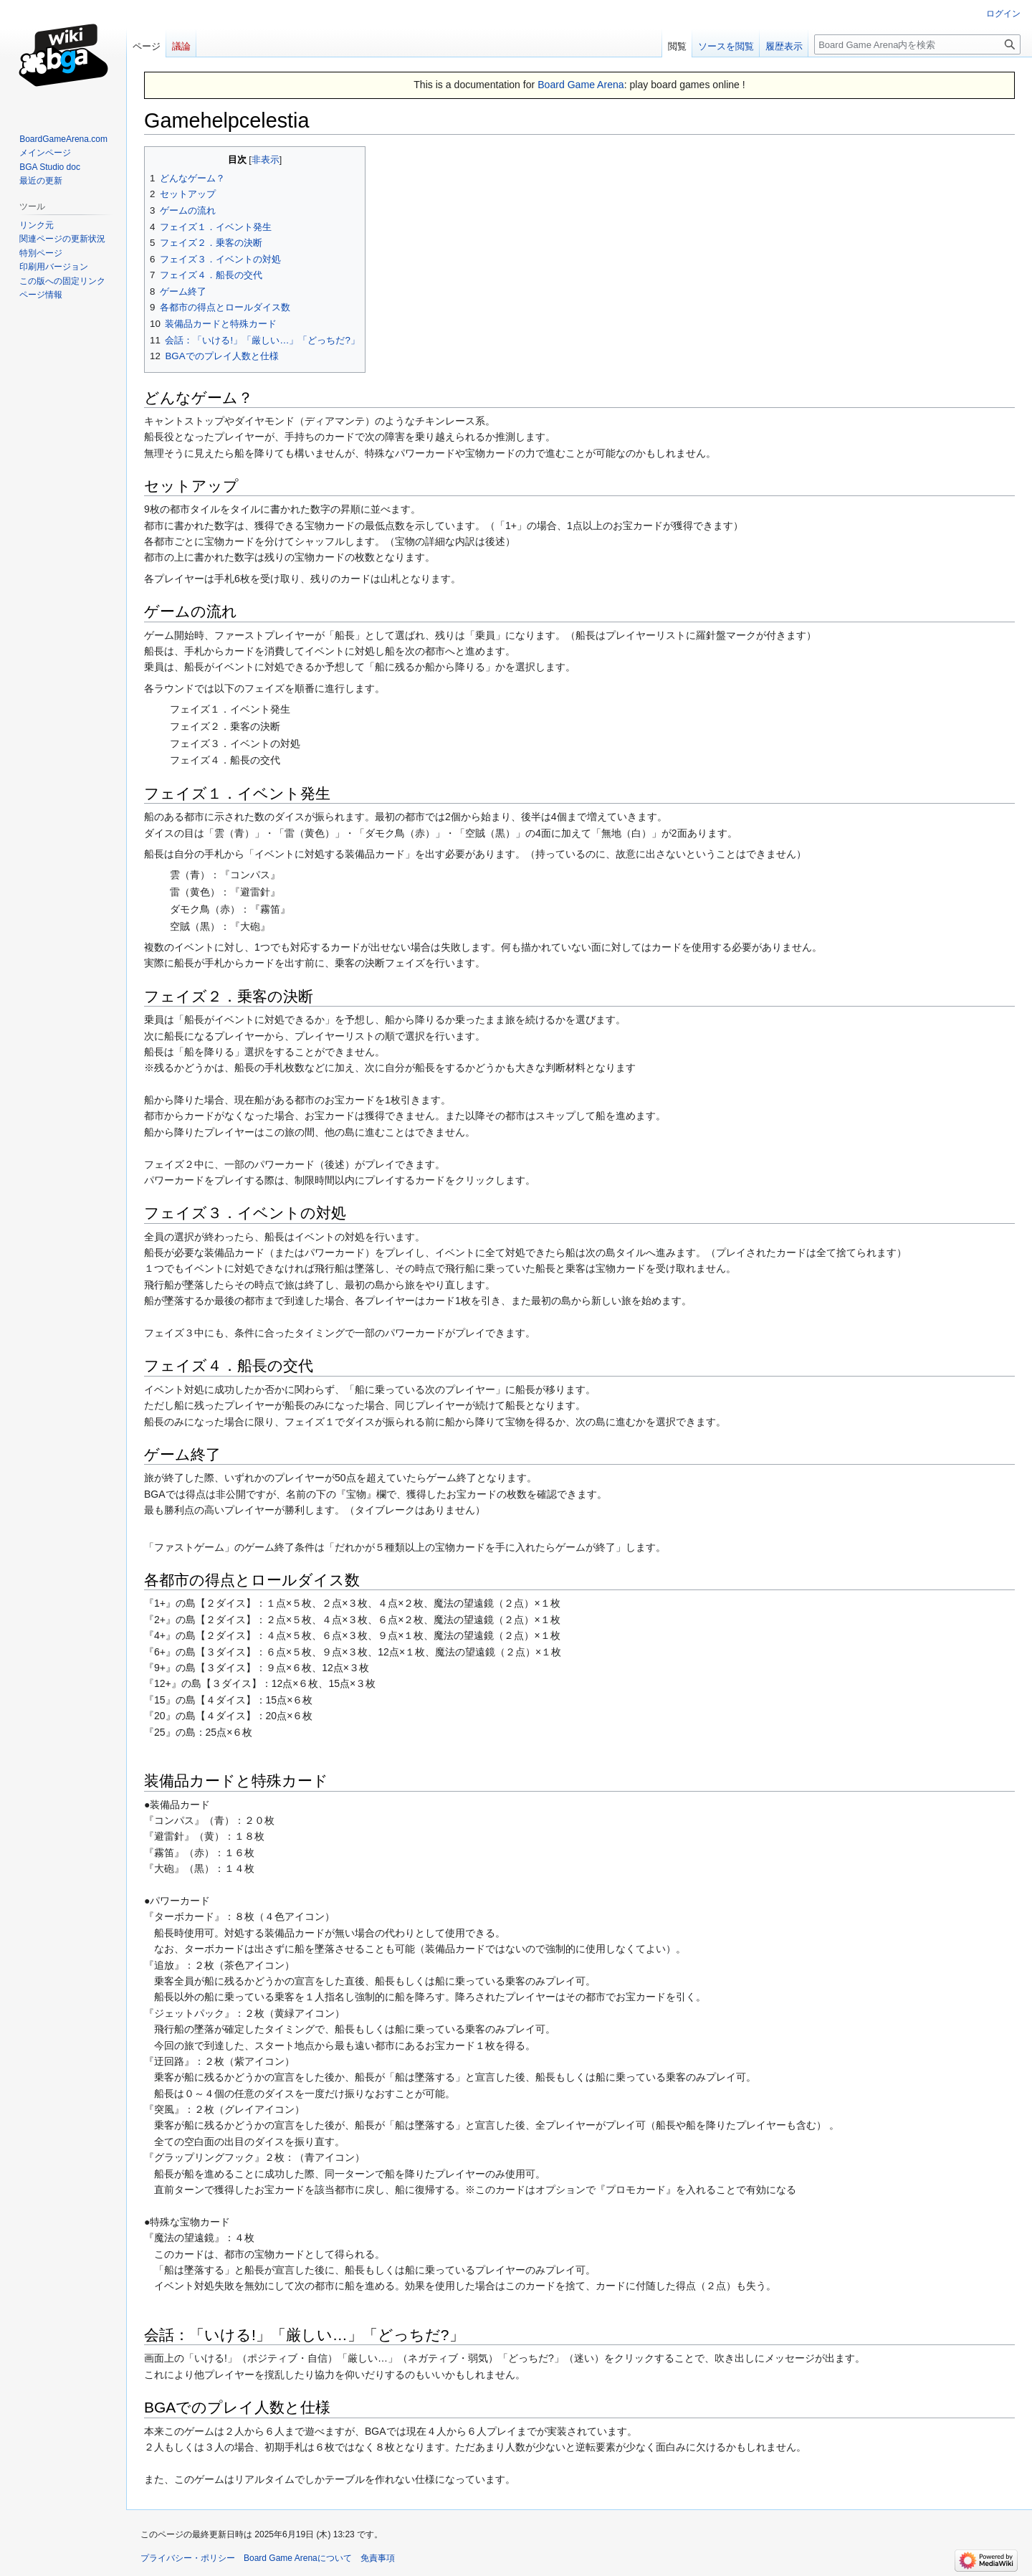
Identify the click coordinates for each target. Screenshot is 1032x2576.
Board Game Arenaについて (298, 2558)
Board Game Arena (581, 84)
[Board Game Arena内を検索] (917, 44)
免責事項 (377, 2558)
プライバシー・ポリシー (187, 2558)
